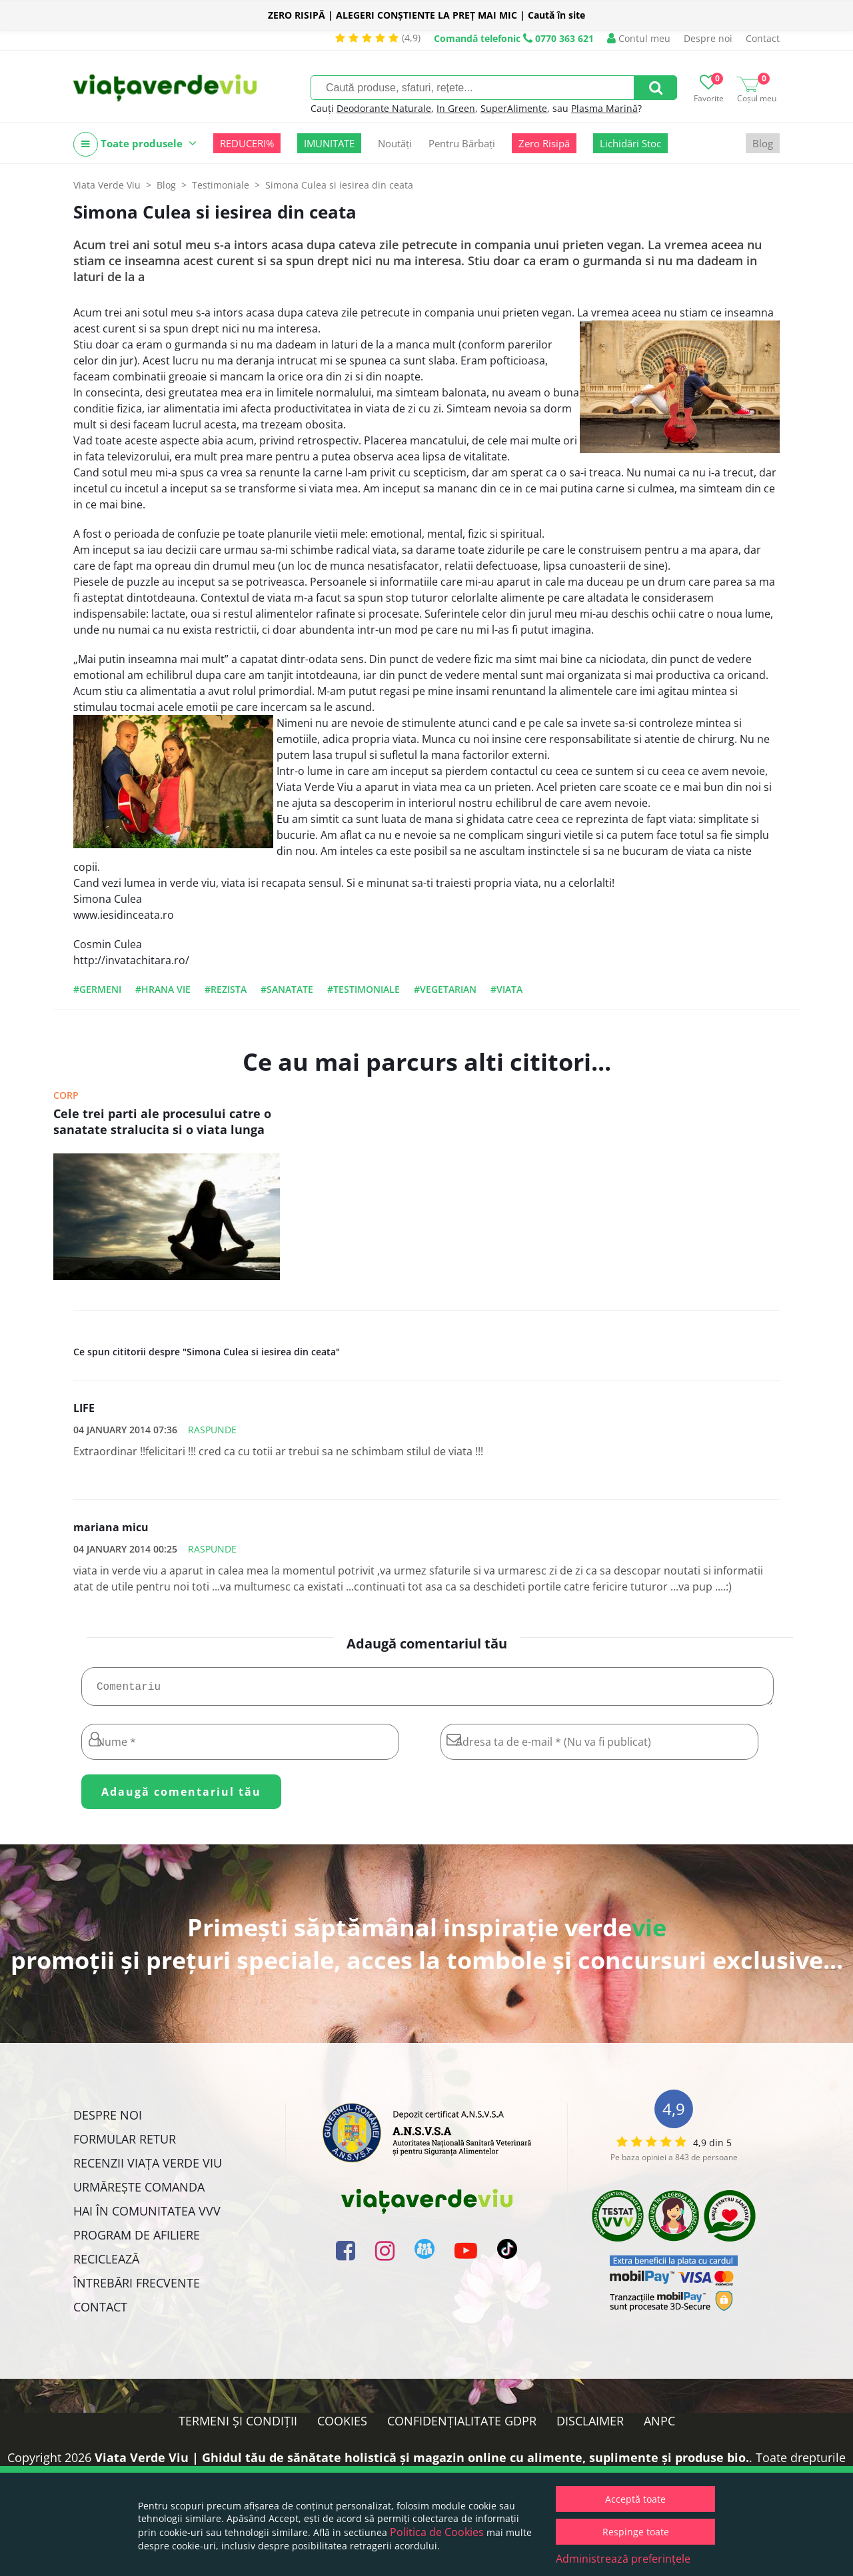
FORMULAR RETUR (124, 2144)
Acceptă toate (635, 2499)
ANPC (659, 2426)
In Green (455, 108)
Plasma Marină (604, 108)
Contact (763, 38)
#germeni (97, 989)
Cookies (342, 2426)
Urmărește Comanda (139, 2192)
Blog (762, 143)
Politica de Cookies (437, 2532)
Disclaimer (590, 2426)
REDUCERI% (247, 143)
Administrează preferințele (623, 2558)
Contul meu (638, 38)
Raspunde (212, 1429)
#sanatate (287, 989)
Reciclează (106, 2264)
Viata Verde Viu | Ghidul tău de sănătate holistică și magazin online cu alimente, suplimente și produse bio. (422, 2463)
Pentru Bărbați (461, 143)
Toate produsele (135, 144)
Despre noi (708, 38)
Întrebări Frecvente (136, 2288)
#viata (506, 989)
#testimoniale (363, 989)
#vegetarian (445, 989)
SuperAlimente (513, 108)
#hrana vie (163, 989)
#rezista (226, 989)
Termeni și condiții (238, 2426)
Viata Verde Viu (107, 185)
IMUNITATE (329, 143)
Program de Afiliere (136, 2240)
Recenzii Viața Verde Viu (147, 2168)
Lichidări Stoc (630, 143)
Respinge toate (635, 2531)
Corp (66, 1095)
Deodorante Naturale (384, 108)
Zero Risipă (544, 143)
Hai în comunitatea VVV (147, 2216)
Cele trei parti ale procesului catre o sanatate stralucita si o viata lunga (162, 1121)
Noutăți (395, 143)
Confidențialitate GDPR (461, 2426)
